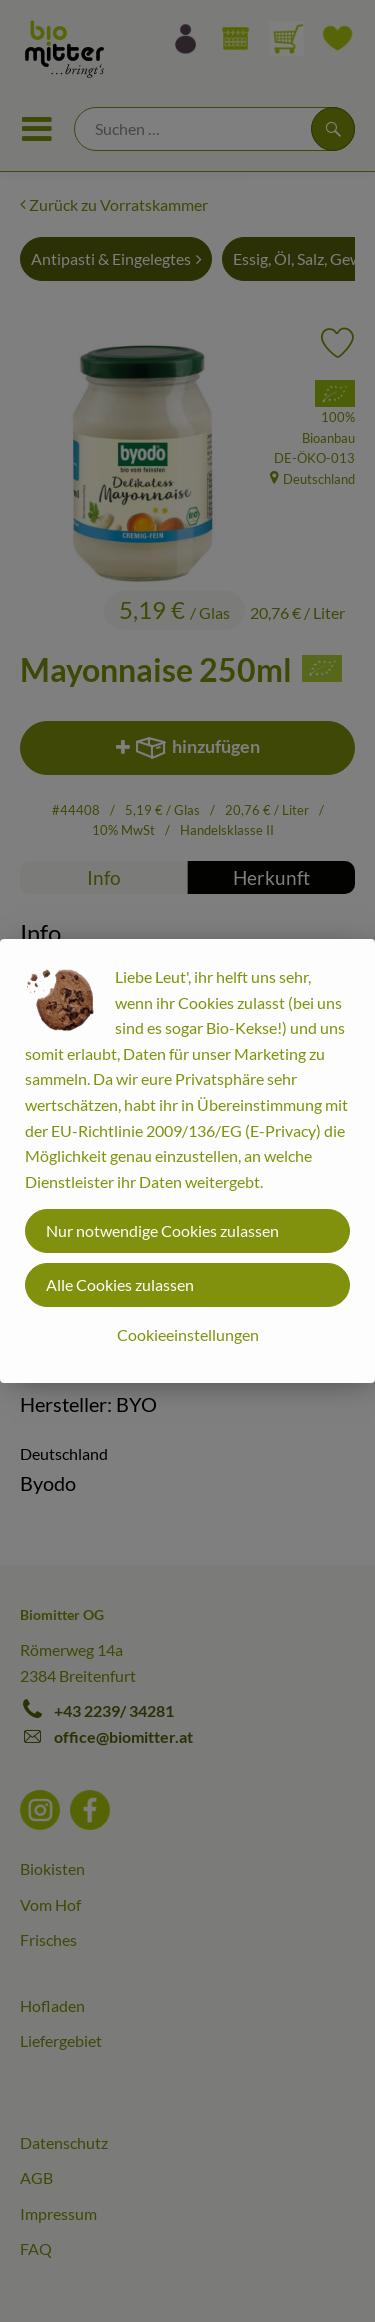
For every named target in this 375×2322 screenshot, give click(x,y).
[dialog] (187, 1161)
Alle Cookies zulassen (120, 1284)
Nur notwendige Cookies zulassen (162, 1230)
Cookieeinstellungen (188, 1334)
